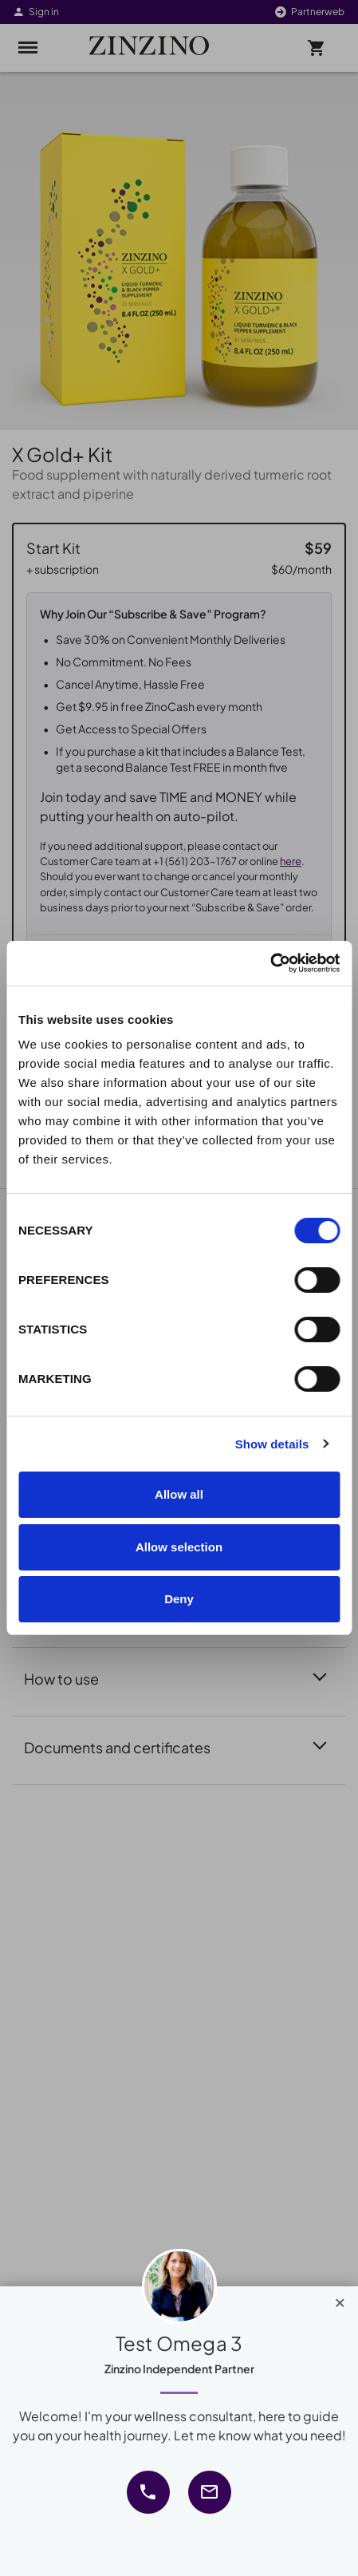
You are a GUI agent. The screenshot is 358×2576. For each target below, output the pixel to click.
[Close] (340, 2299)
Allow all (179, 1494)
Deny (179, 1599)
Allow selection (179, 1547)
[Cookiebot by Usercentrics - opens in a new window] (270, 963)
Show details (272, 1444)
